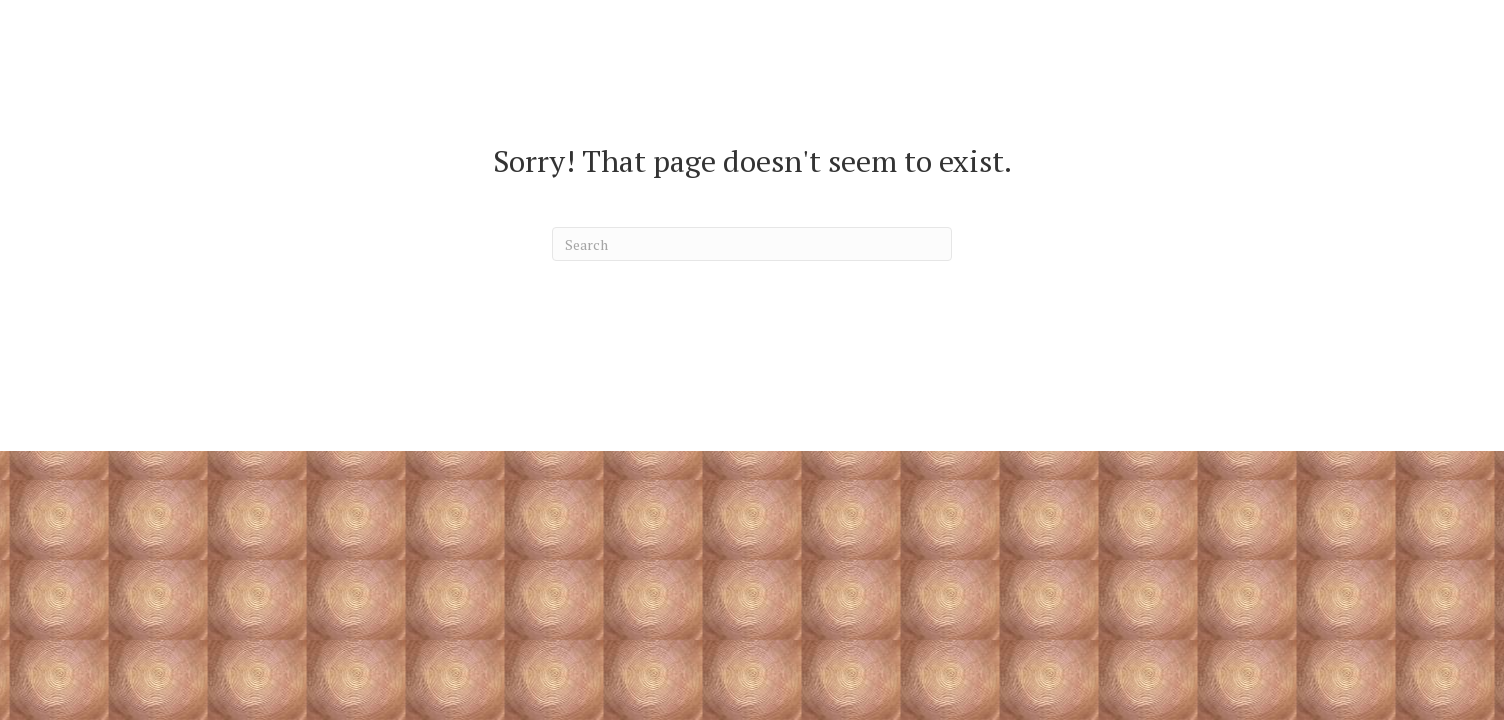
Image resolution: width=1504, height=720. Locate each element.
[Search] (752, 244)
